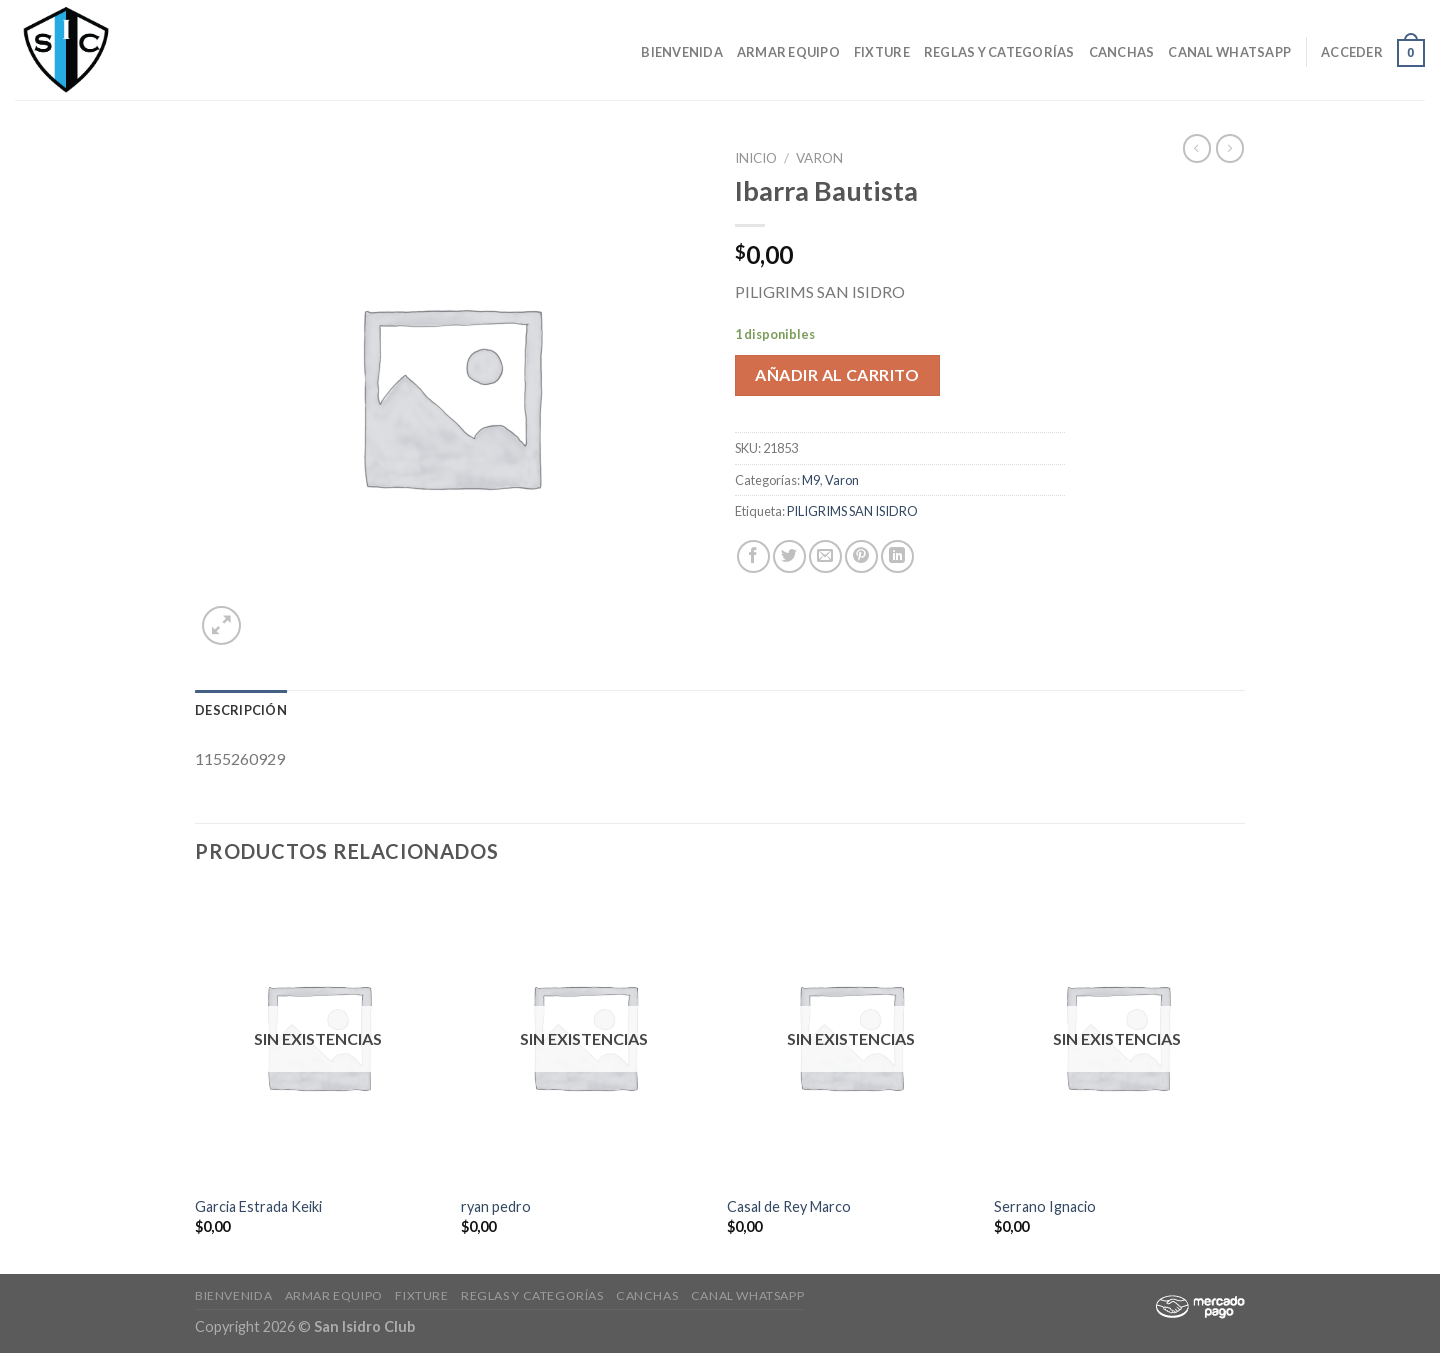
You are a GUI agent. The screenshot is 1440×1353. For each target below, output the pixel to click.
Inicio (756, 158)
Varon (819, 158)
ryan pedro (496, 1206)
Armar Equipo (788, 52)
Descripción (241, 710)
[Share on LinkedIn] (897, 556)
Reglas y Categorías (999, 52)
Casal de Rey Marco (789, 1206)
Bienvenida (682, 52)
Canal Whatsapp (1229, 52)
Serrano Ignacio (1045, 1206)
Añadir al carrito (837, 374)
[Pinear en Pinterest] (861, 556)
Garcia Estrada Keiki (258, 1206)
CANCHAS (1122, 52)
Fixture (882, 52)
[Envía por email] (825, 556)
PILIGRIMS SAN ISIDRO (852, 511)
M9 (811, 480)
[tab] (241, 710)
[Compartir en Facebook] (753, 556)
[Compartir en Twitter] (789, 556)
